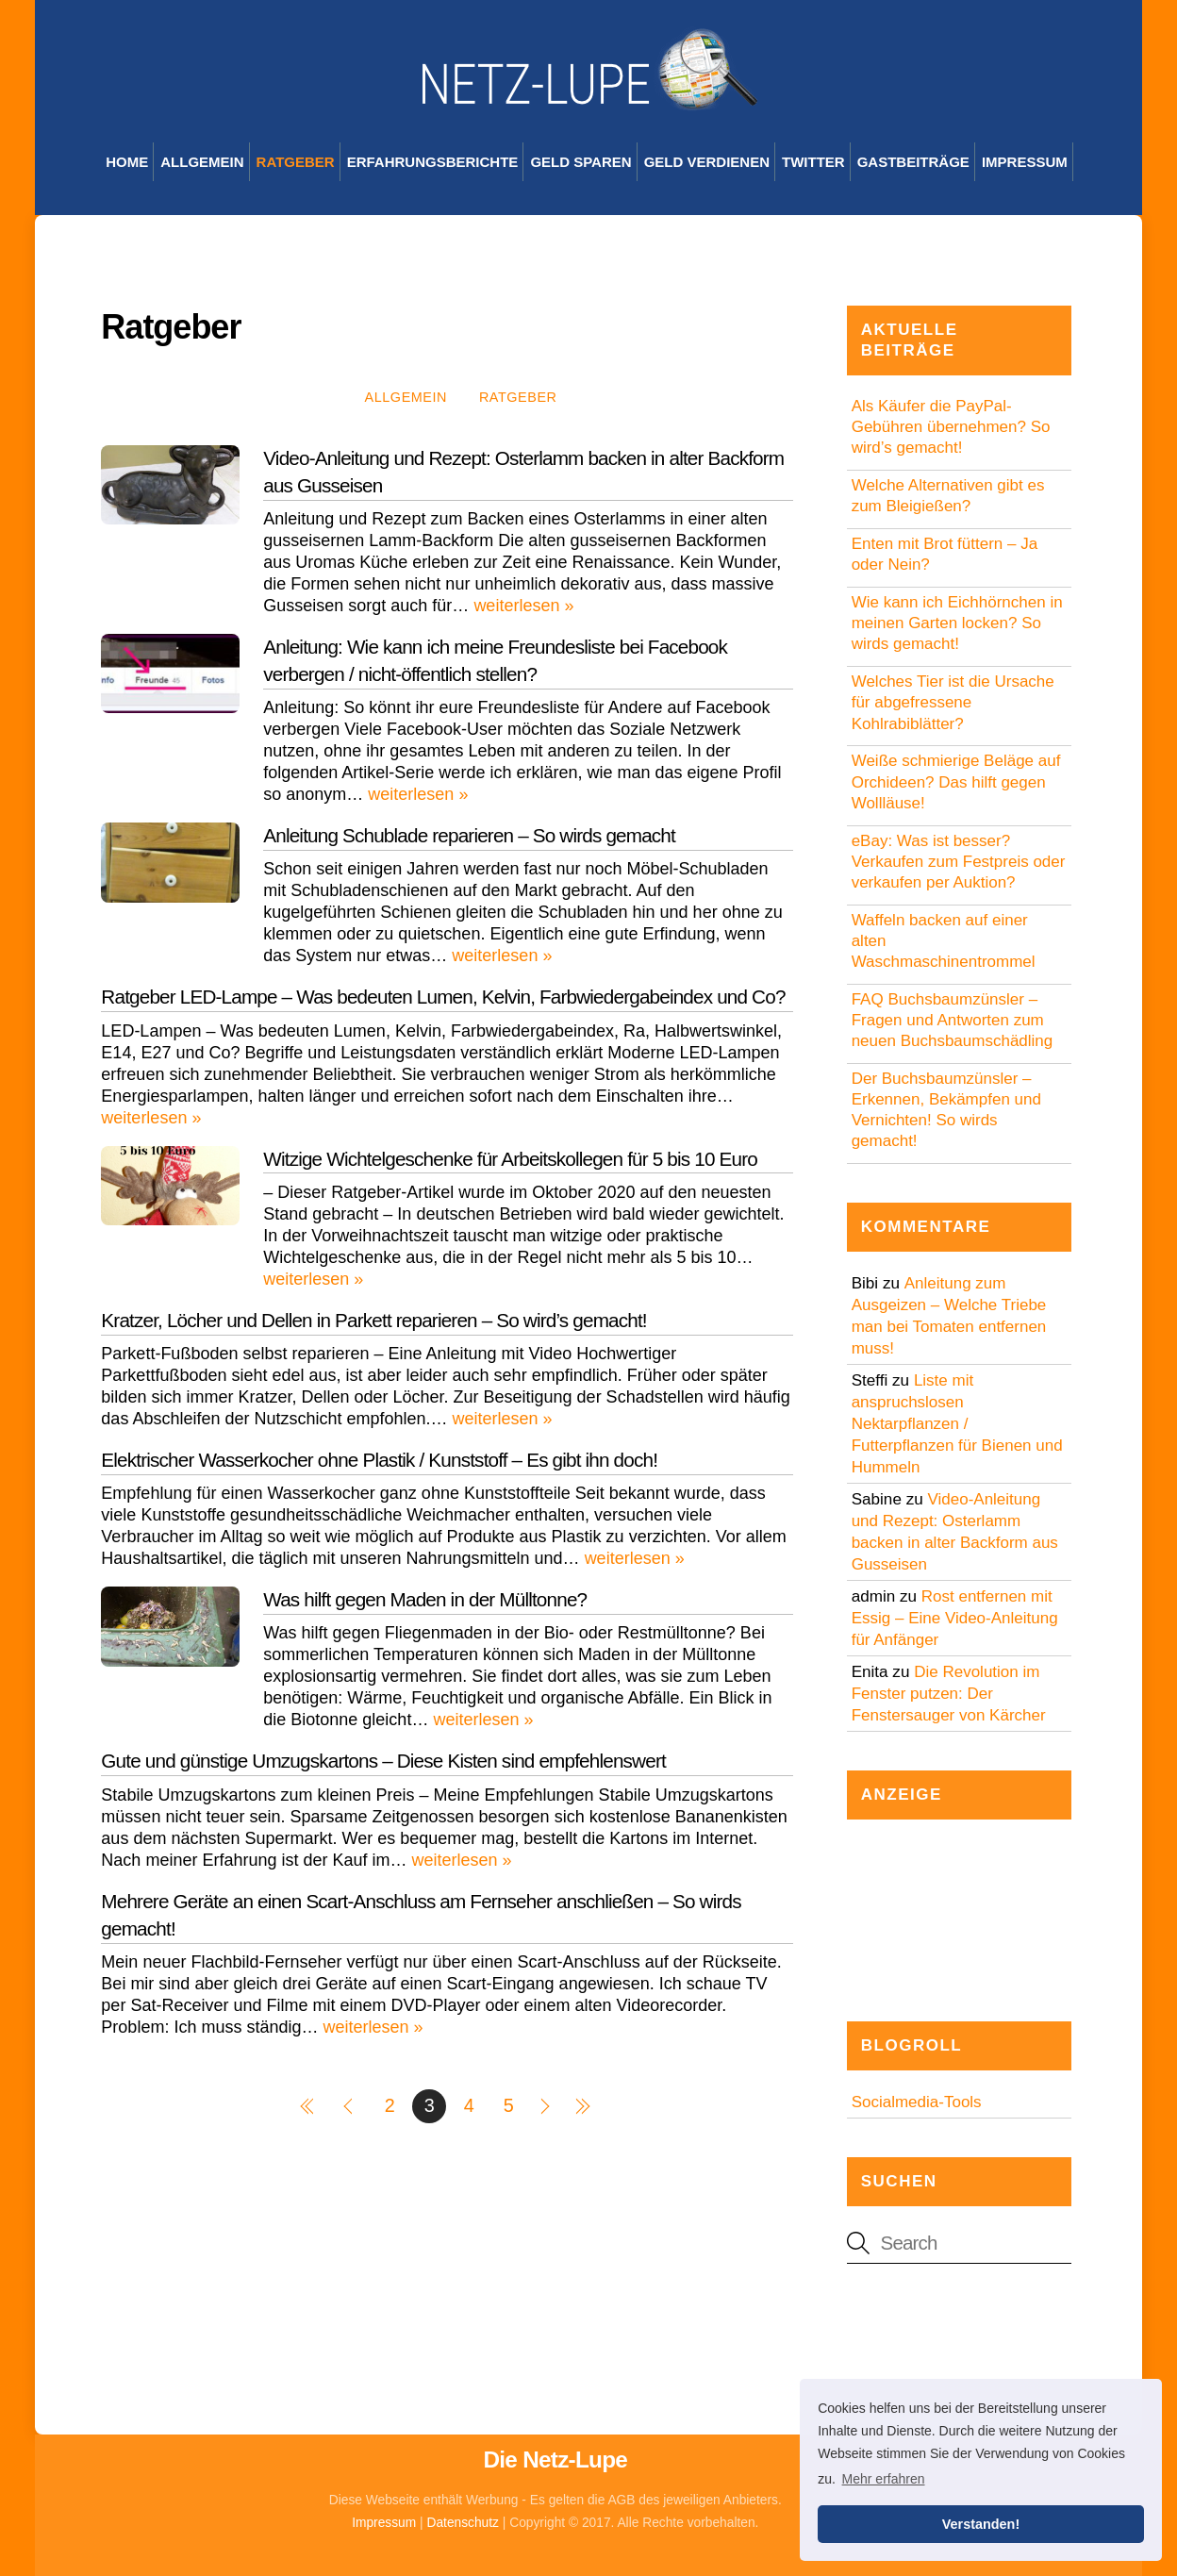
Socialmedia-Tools (917, 2102)
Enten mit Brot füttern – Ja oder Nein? (944, 554)
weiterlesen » (523, 605)
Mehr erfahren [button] (883, 2478)
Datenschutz (462, 2523)
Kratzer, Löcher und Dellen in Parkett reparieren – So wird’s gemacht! (373, 1320)
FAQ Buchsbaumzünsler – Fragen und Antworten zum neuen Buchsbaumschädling (952, 1020)
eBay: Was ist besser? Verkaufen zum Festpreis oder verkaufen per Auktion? (959, 861)
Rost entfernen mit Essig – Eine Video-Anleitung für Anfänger (955, 1618)
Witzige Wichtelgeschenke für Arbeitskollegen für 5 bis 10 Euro (510, 1159)
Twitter (813, 162)
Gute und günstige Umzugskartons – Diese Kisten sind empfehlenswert (383, 1760)
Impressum (1025, 162)
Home (127, 162)
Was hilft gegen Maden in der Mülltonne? (425, 1599)
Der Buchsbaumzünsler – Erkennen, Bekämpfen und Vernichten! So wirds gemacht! (946, 1110)
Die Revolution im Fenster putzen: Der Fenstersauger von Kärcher (949, 1693)
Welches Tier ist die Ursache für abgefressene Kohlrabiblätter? (953, 702)
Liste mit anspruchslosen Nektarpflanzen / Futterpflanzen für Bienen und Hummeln (957, 1423)
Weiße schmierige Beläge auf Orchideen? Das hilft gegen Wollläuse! (956, 781)
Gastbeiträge (913, 162)
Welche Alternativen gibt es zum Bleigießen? (948, 495)
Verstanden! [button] (981, 2524)
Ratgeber (296, 162)
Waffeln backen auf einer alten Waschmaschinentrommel (944, 941)
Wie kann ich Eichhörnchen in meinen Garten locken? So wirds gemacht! (957, 623)
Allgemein (201, 162)
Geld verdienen (707, 162)
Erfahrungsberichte (433, 162)
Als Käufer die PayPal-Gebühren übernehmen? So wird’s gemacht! (951, 427)
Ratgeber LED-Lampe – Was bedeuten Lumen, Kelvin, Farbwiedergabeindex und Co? (443, 996)
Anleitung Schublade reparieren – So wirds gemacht (469, 835)
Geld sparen (580, 162)
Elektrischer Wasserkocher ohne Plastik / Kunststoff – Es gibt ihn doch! (379, 1460)
